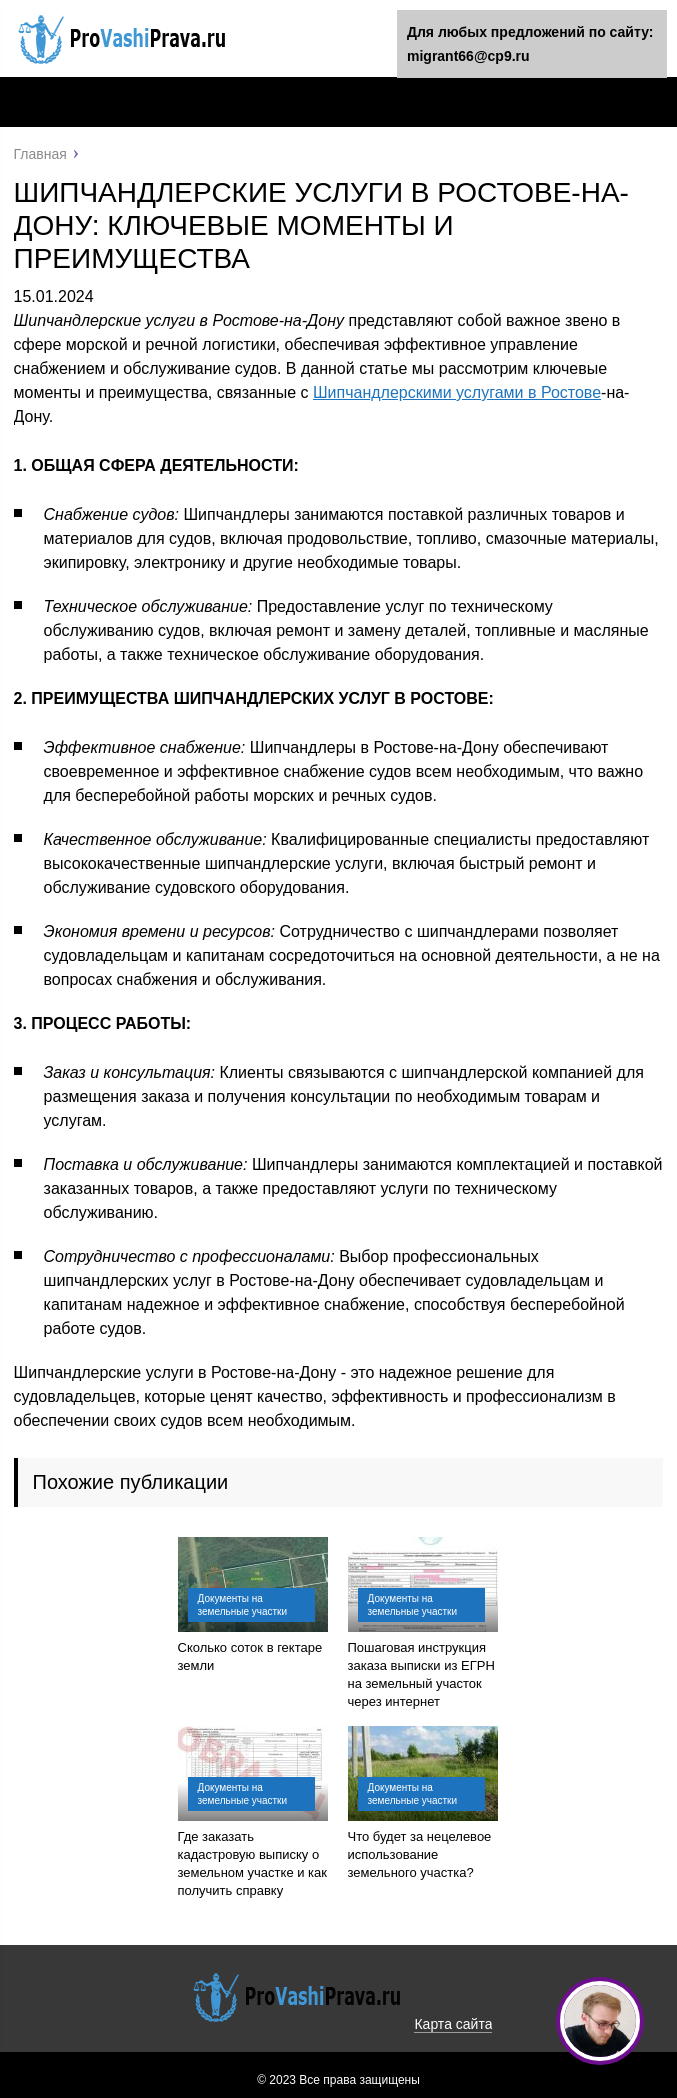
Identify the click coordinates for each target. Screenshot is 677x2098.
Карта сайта (453, 2024)
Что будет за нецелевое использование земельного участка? (420, 1854)
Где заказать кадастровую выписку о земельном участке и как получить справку (253, 1863)
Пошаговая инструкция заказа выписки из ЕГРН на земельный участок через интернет (421, 1674)
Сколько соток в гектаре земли (250, 1656)
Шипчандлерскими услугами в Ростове (457, 392)
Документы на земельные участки (243, 1605)
